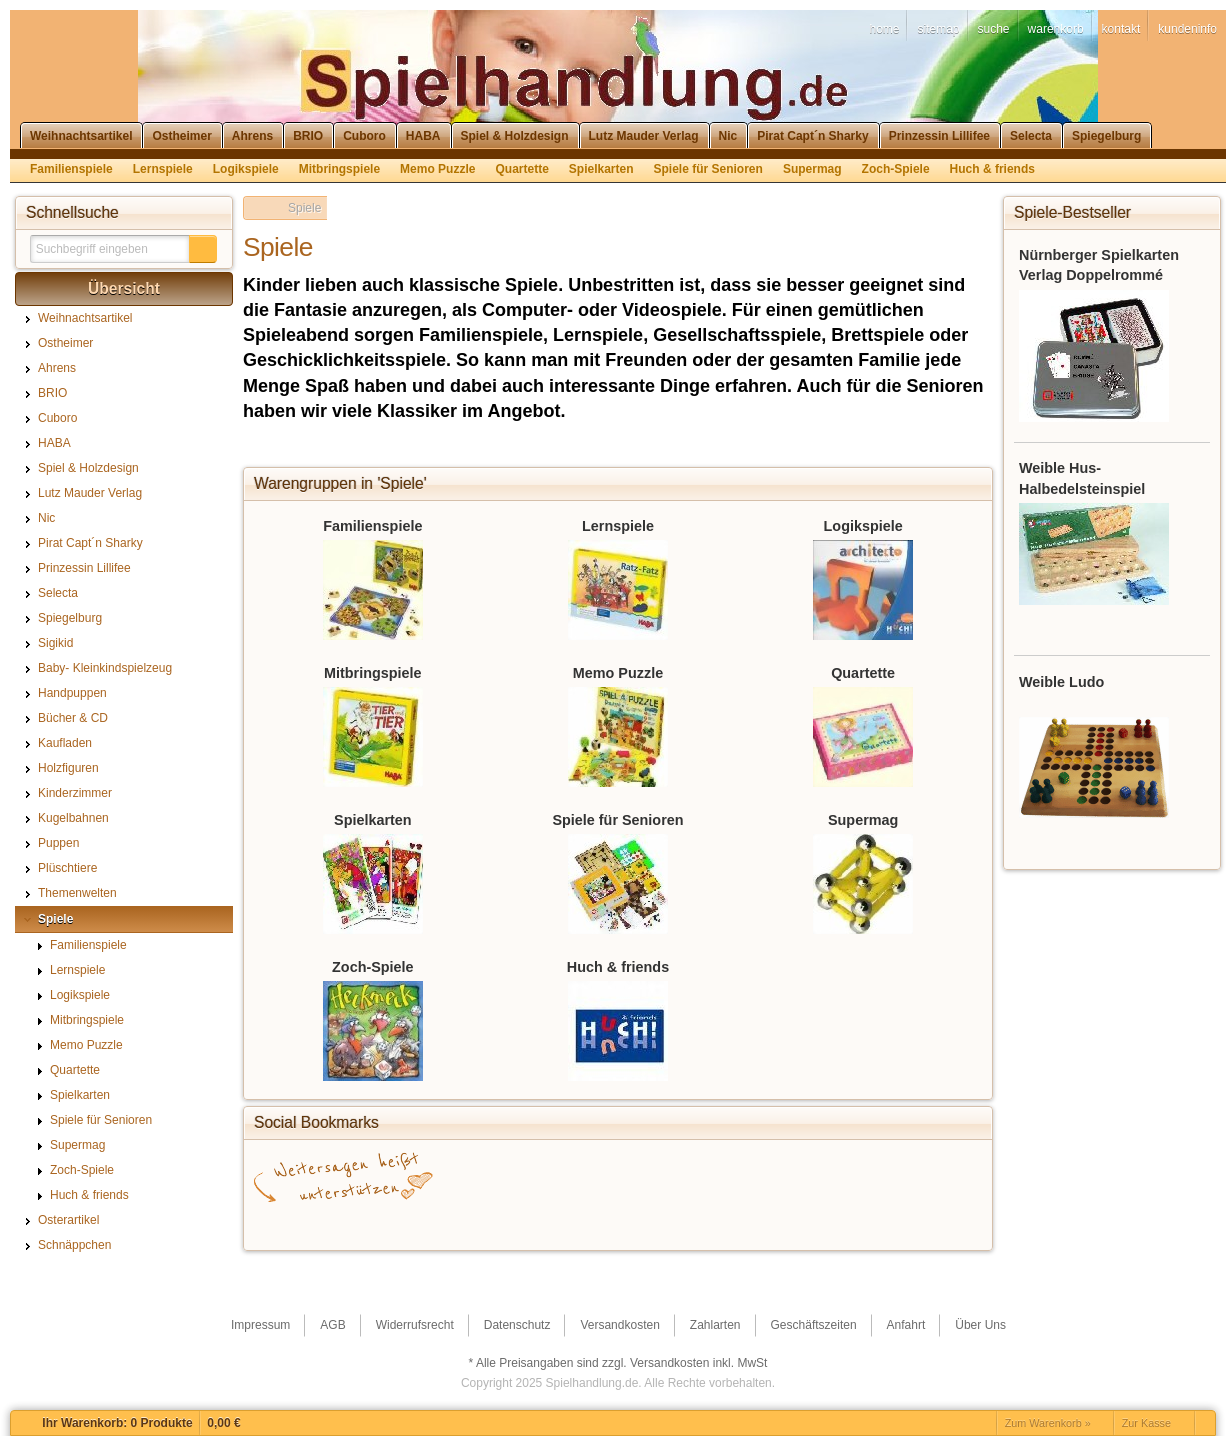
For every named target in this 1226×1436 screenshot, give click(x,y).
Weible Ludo (1061, 682)
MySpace (854, 1221)
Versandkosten (669, 1363)
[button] (203, 249)
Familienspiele (372, 526)
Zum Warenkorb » (1048, 1423)
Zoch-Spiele (373, 967)
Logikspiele (863, 526)
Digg (674, 1221)
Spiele (304, 208)
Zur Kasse (1146, 1423)
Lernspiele (618, 526)
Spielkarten (373, 820)
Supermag (863, 820)
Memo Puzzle (618, 673)
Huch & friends (618, 967)
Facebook (314, 1221)
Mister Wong (794, 1221)
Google (374, 1221)
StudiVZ (614, 1221)
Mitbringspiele (373, 673)
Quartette (863, 673)
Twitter (494, 1221)
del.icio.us (434, 1221)
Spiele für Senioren (617, 820)
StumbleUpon (554, 1221)
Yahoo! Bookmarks (734, 1221)
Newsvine (914, 1221)
